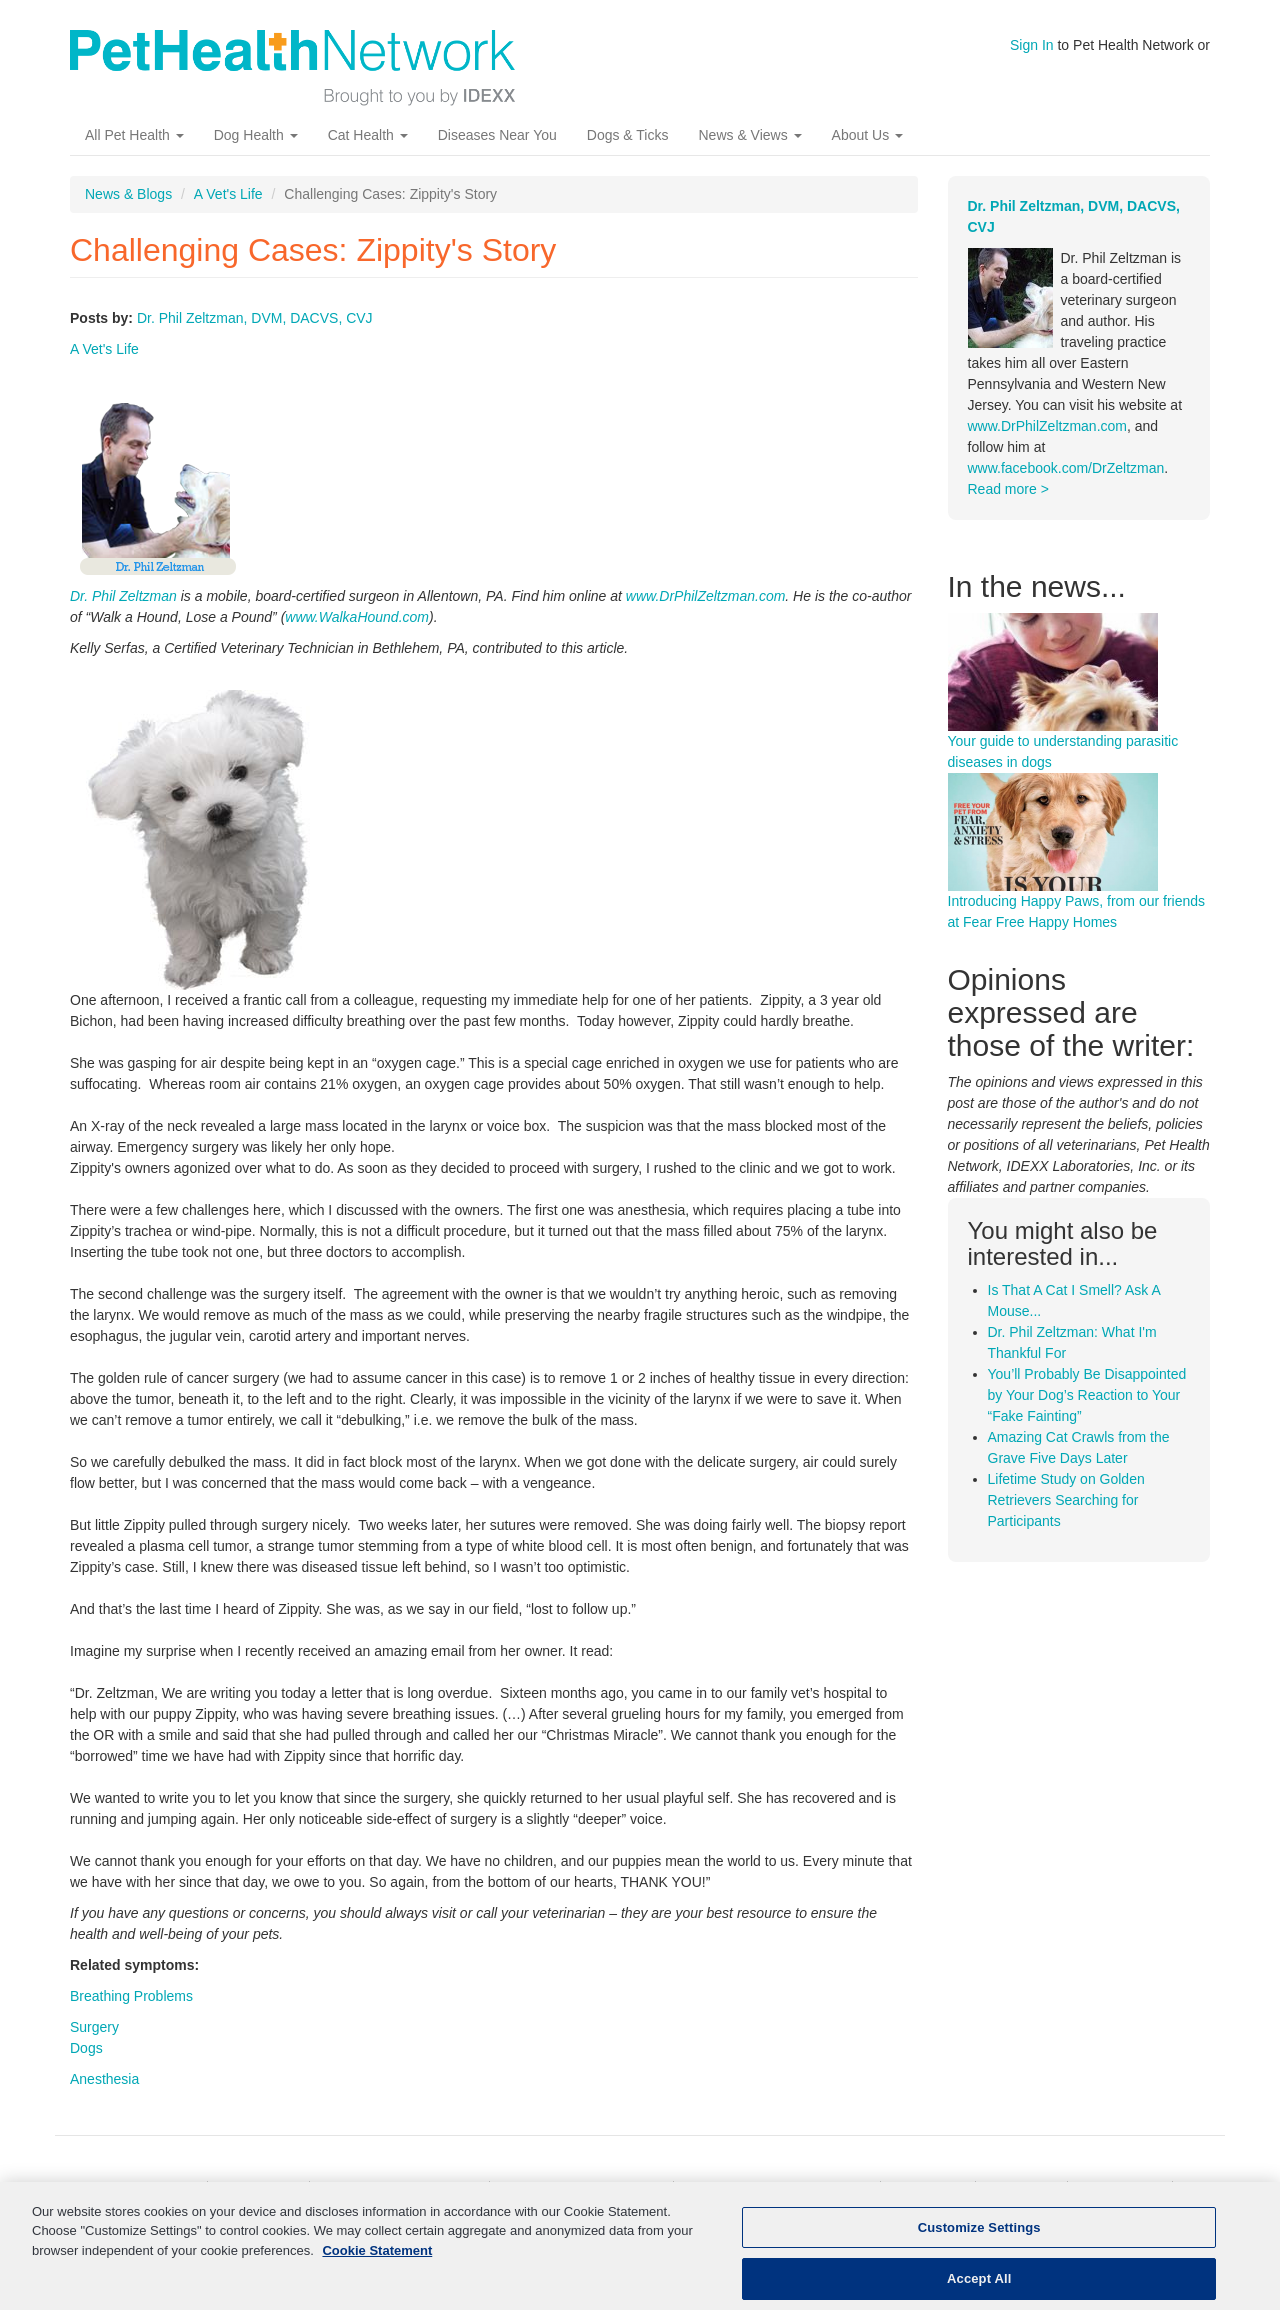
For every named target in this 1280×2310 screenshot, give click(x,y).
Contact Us (1121, 2191)
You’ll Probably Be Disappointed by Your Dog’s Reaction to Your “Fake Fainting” (1087, 1395)
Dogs (86, 2048)
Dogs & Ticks (628, 135)
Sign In (1032, 45)
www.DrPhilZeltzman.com (705, 596)
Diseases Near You (497, 135)
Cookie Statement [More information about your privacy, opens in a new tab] (377, 2261)
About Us (867, 135)
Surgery (94, 2027)
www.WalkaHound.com (357, 617)
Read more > (1008, 489)
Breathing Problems (131, 1996)
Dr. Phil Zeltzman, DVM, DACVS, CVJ (255, 318)
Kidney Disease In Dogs (583, 2191)
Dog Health (256, 135)
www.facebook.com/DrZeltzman (1066, 468)
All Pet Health (134, 135)
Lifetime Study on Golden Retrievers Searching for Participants (1066, 1500)
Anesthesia (104, 2079)
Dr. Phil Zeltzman (123, 596)
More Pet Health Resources (779, 2191)
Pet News (930, 2191)
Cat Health (368, 135)
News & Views (749, 135)
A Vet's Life (228, 194)
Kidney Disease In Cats (401, 2191)
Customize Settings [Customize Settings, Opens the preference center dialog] (979, 2238)
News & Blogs (128, 194)
